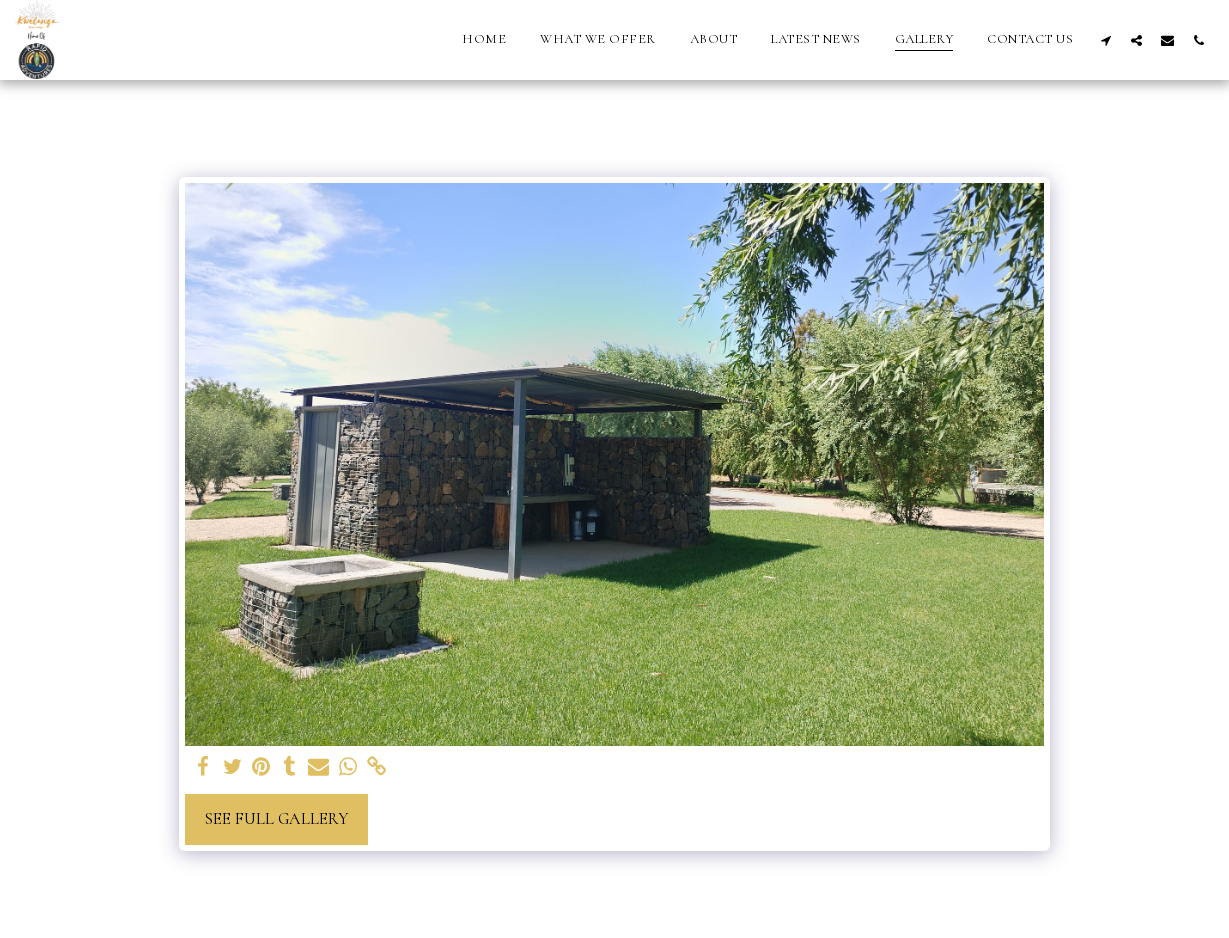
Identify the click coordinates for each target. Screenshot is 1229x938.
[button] (1105, 40)
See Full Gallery (276, 819)
